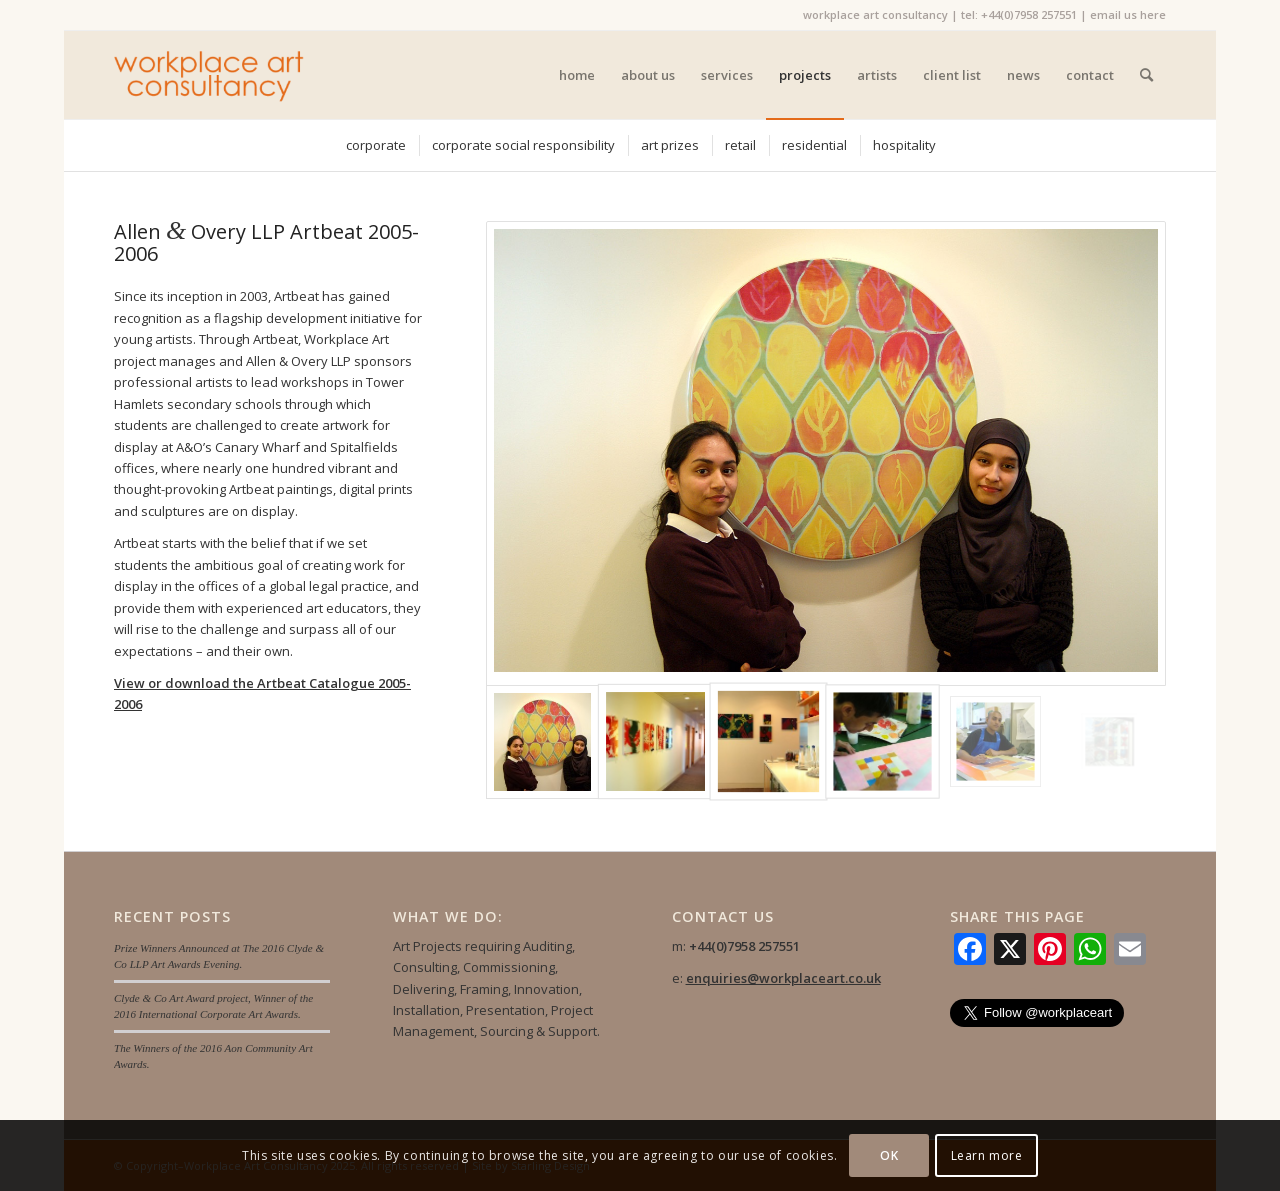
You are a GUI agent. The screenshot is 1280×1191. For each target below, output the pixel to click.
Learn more (987, 1155)
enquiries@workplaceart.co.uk (783, 978)
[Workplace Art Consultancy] (209, 75)
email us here (1128, 14)
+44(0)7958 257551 (1029, 14)
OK (889, 1155)
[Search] (1146, 75)
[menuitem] (577, 75)
